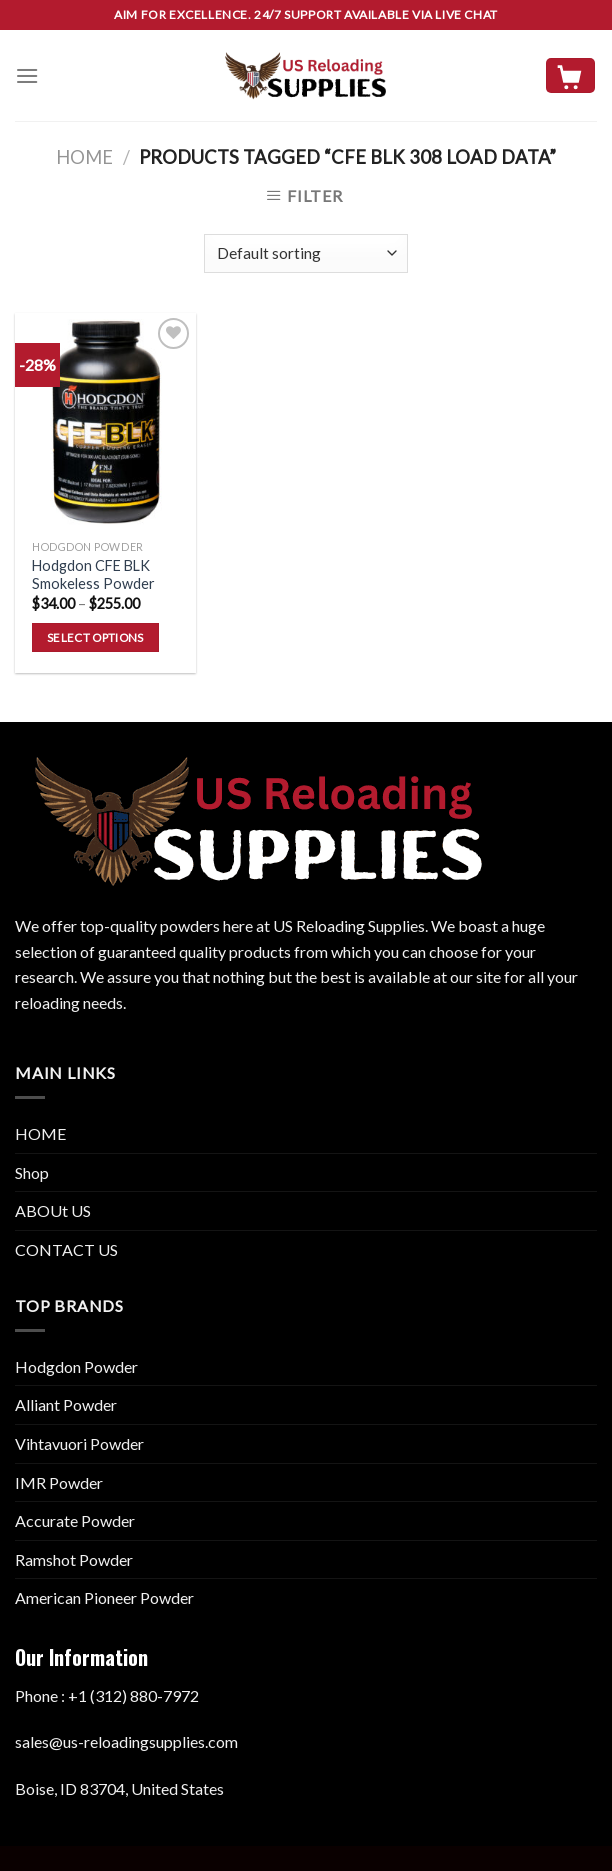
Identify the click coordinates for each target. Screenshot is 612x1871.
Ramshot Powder (74, 1559)
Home (84, 157)
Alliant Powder (66, 1404)
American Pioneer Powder (104, 1597)
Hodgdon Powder (76, 1366)
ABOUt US (53, 1210)
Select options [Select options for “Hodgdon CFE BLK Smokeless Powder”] (95, 637)
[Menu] (27, 75)
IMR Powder (59, 1482)
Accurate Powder (75, 1520)
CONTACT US (66, 1249)
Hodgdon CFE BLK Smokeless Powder (93, 575)
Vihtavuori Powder (79, 1443)
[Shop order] (305, 253)
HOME (40, 1133)
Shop (32, 1172)
